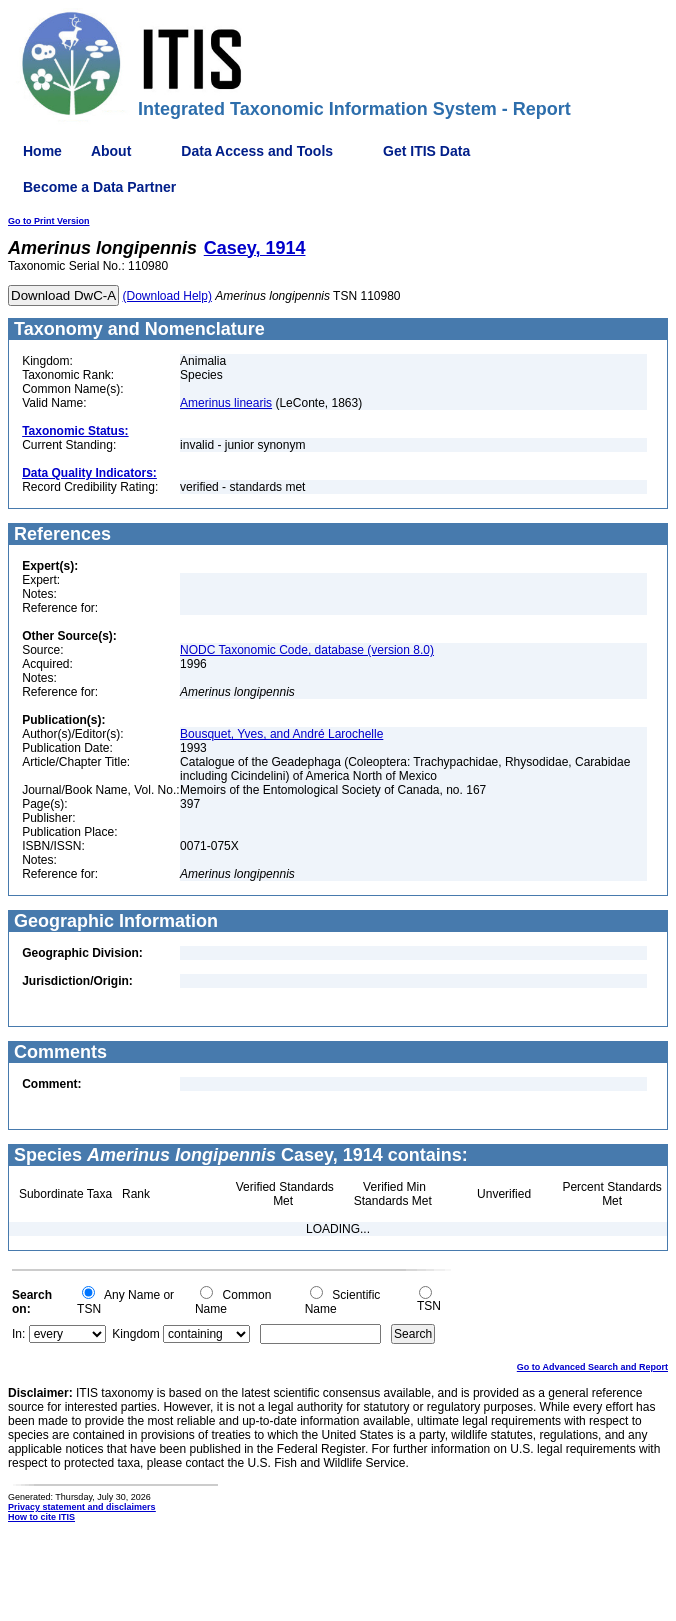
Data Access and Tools (257, 151)
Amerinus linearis (226, 403)
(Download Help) (167, 296)
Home (42, 151)
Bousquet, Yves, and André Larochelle (281, 734)
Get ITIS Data (426, 151)
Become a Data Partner (99, 187)
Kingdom (135, 1334)
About (111, 151)
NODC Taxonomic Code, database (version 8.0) (307, 650)
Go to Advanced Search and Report (592, 1367)
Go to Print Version (49, 221)
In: (18, 1334)
